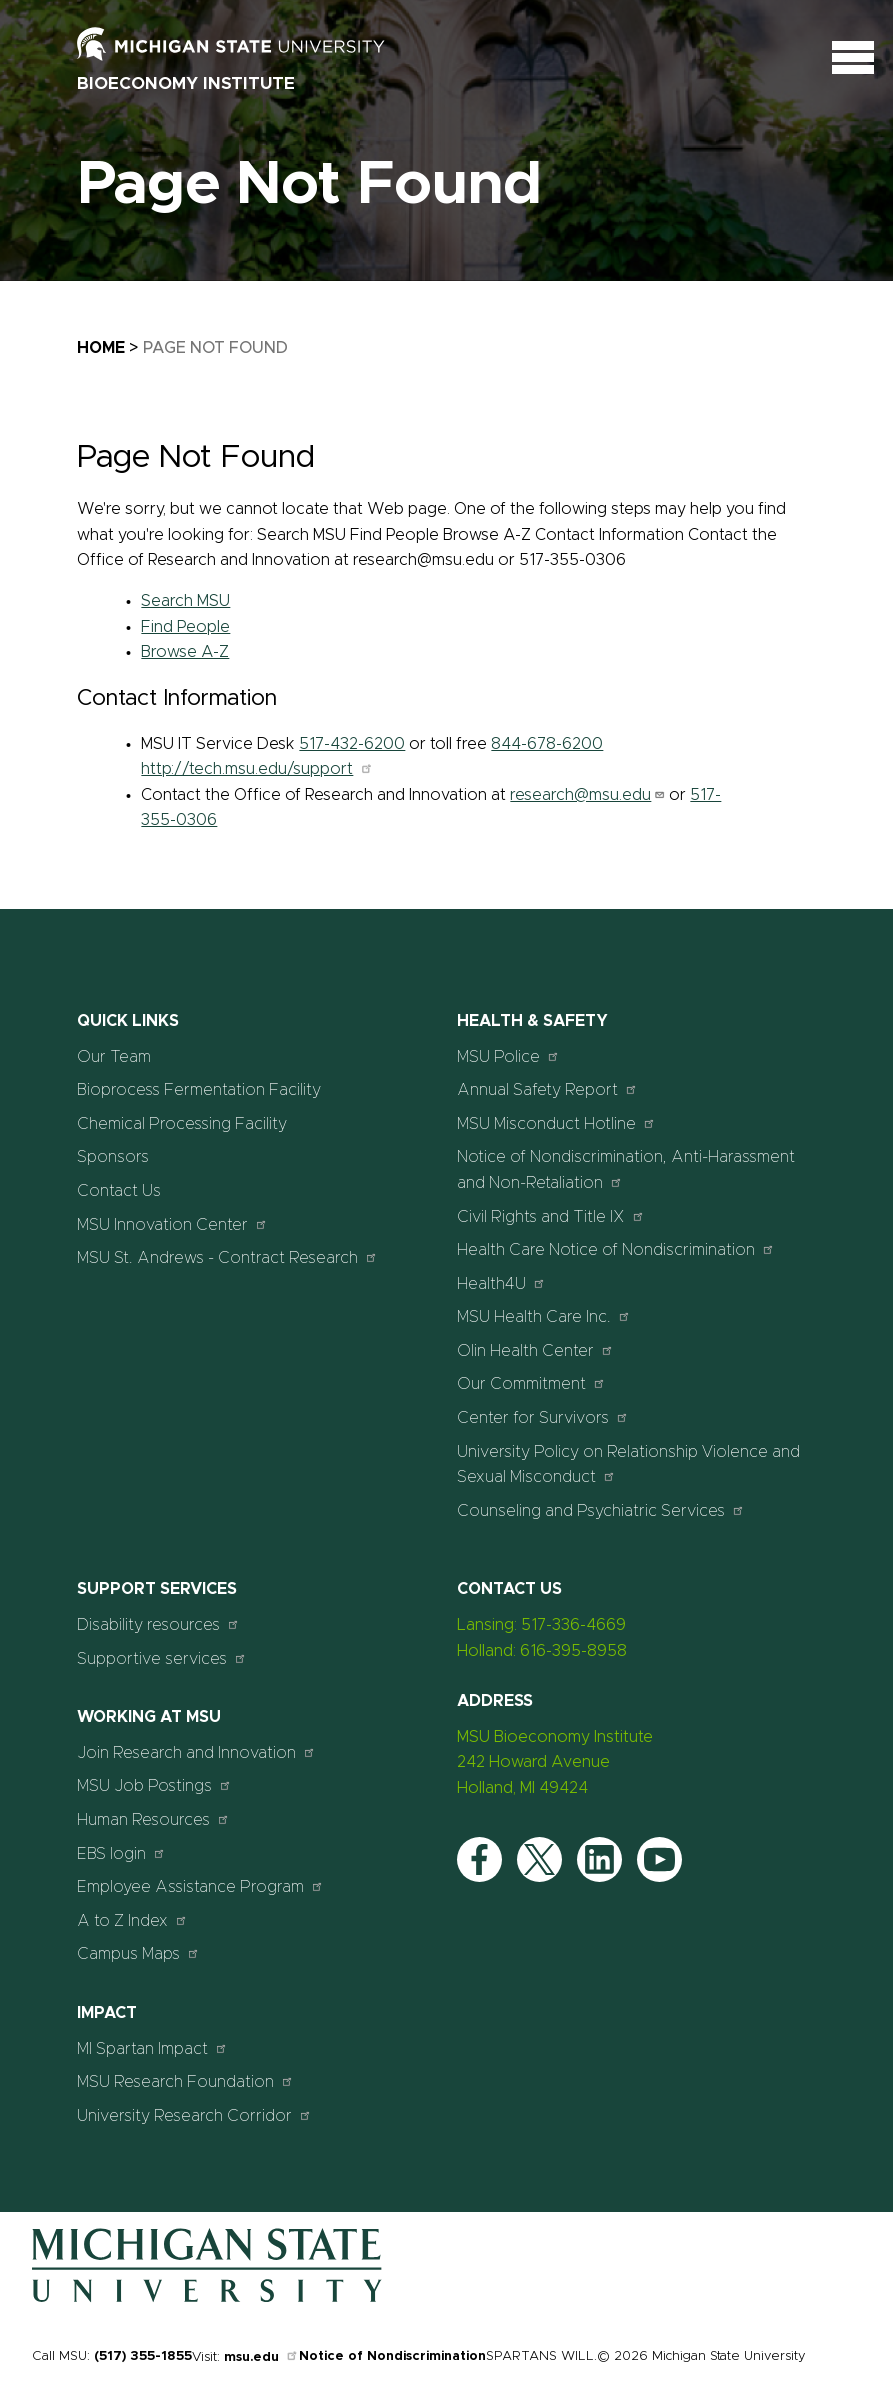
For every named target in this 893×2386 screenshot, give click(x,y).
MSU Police (508, 1056)
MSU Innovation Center (172, 1224)
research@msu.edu (587, 795)
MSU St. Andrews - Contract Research (227, 1257)
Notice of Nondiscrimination (392, 2356)
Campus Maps (138, 1953)
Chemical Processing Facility (182, 1124)
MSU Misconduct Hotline (556, 1123)
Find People (185, 627)
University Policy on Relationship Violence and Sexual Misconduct (628, 1465)
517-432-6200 (352, 744)
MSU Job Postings (154, 1785)
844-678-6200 (547, 744)
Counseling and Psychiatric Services (601, 1510)
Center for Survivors (543, 1417)
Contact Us (119, 1191)
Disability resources (158, 1624)
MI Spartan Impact (152, 2048)
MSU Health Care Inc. (544, 1316)
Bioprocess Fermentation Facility (199, 1090)
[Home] (207, 2298)
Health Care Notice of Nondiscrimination (616, 1249)
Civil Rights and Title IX (551, 1216)
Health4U (501, 1283)
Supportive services (162, 1658)
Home (101, 348)
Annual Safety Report (547, 1089)
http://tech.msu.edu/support (257, 769)
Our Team (114, 1057)
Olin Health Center (535, 1350)
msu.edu (261, 2357)
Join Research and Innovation (196, 1752)
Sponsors (113, 1157)
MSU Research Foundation (185, 2081)
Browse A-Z (185, 652)
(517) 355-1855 (143, 2356)
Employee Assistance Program (200, 1886)
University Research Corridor (194, 2115)
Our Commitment (531, 1383)
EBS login (121, 1853)
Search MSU (185, 601)
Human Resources (153, 1819)
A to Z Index (132, 1920)
